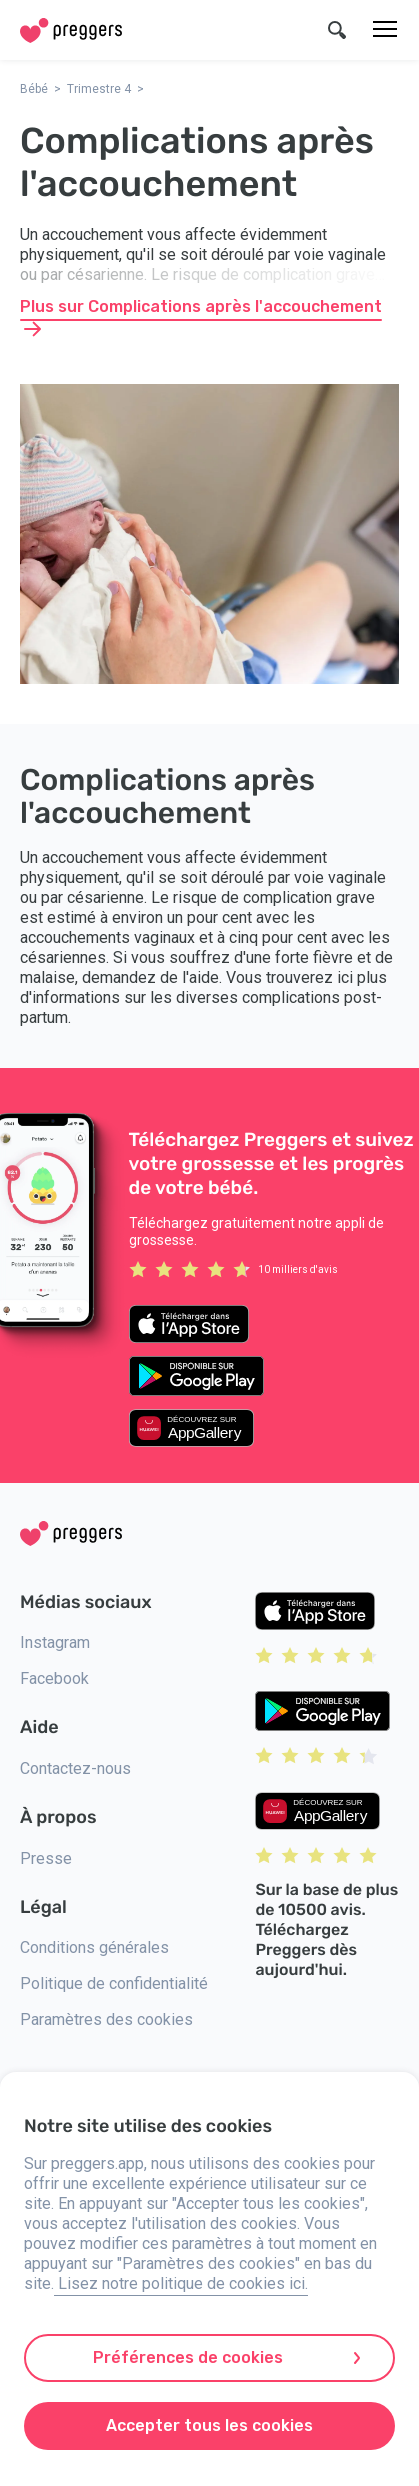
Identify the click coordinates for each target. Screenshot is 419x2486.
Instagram (55, 1642)
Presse (46, 1858)
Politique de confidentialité (114, 1983)
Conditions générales (94, 1947)
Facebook (54, 1678)
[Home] (71, 30)
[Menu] (385, 30)
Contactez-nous (75, 1768)
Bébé (34, 89)
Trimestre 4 (99, 89)
